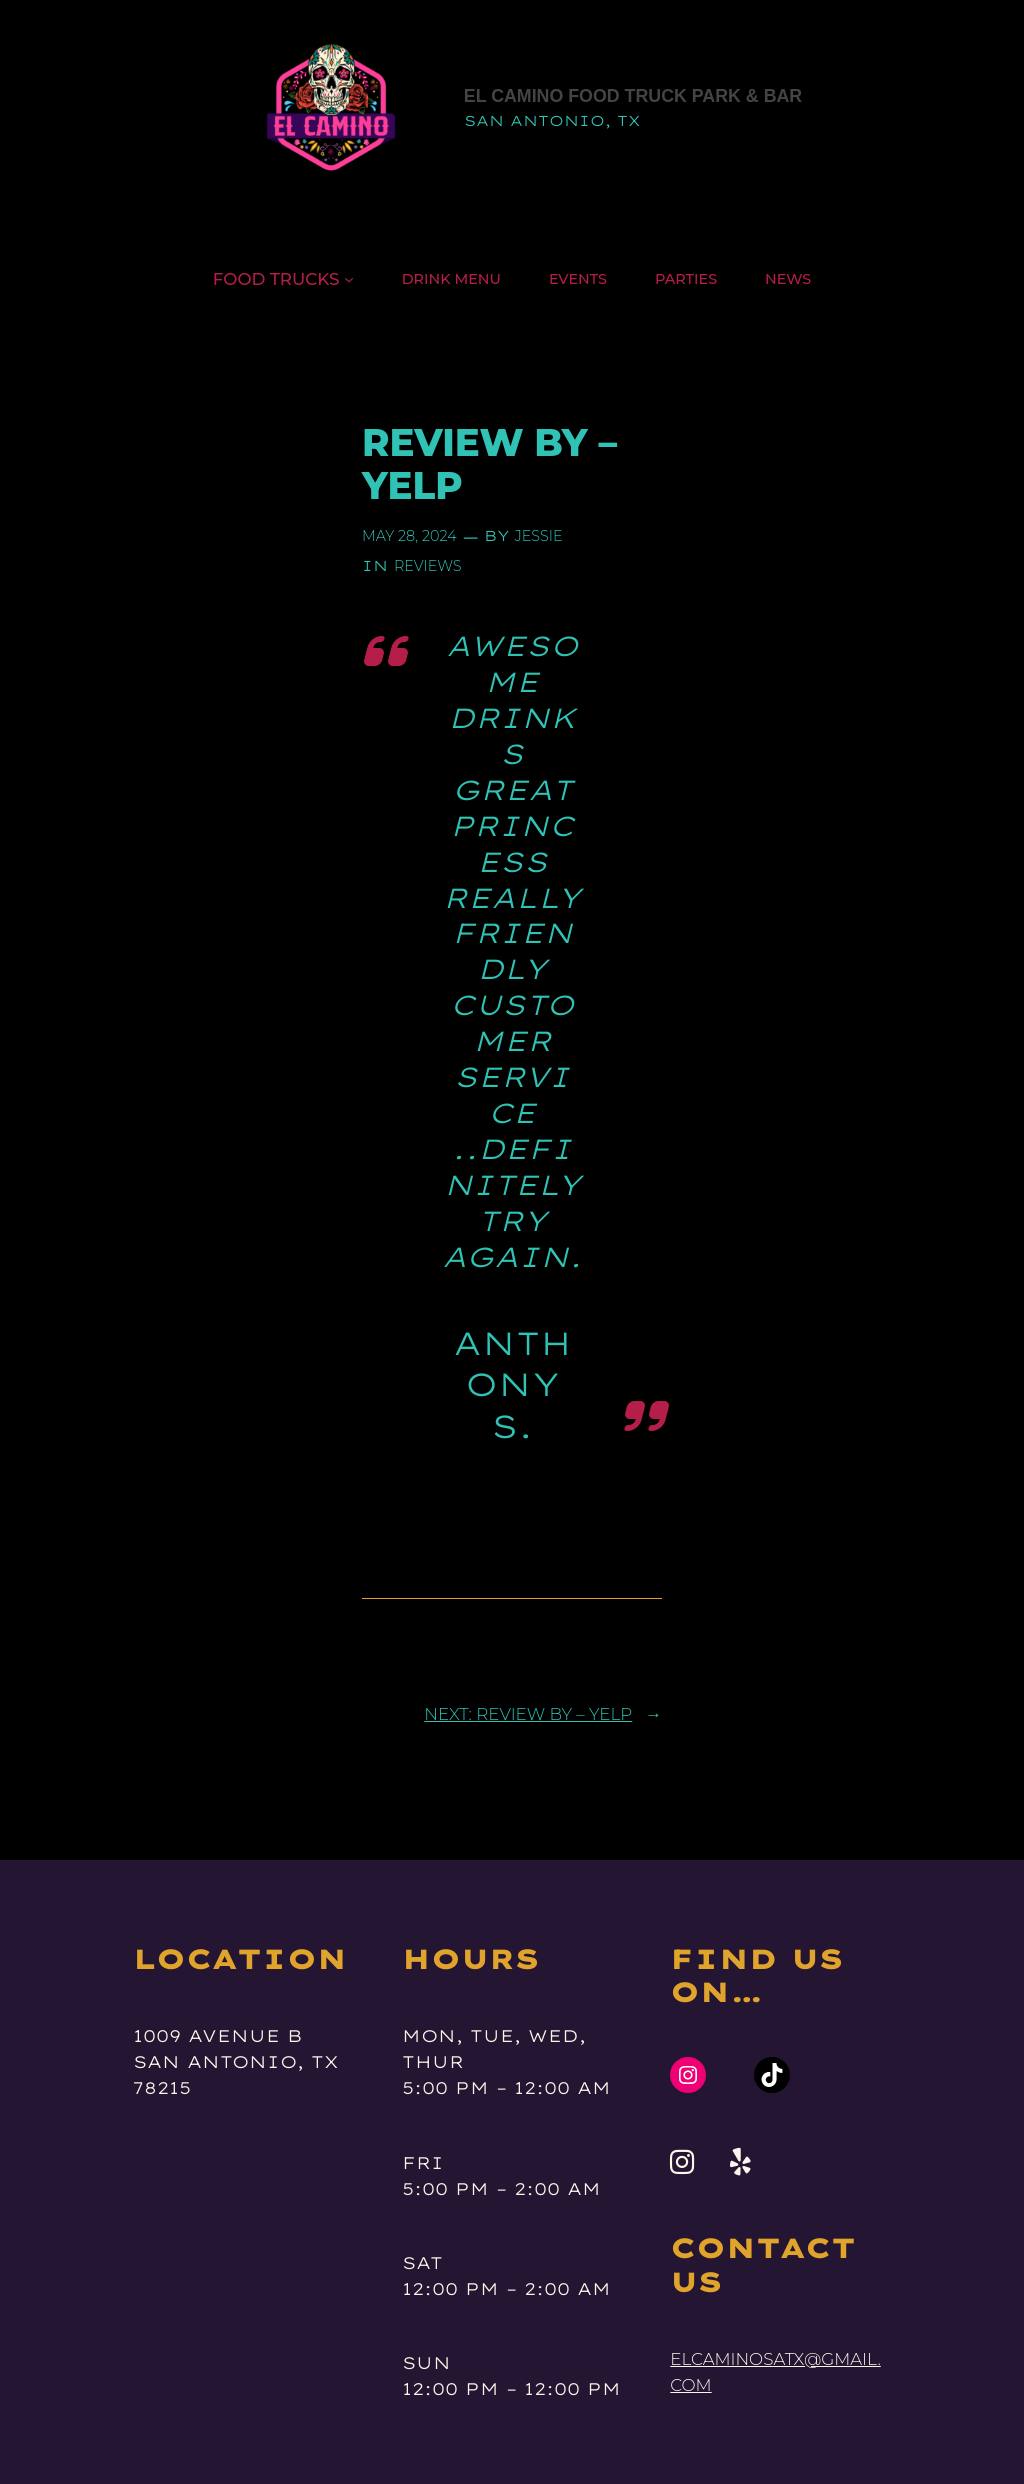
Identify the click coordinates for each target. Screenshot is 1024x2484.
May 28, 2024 (409, 536)
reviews (428, 566)
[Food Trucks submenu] (349, 279)
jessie (539, 536)
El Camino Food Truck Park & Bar (633, 96)
